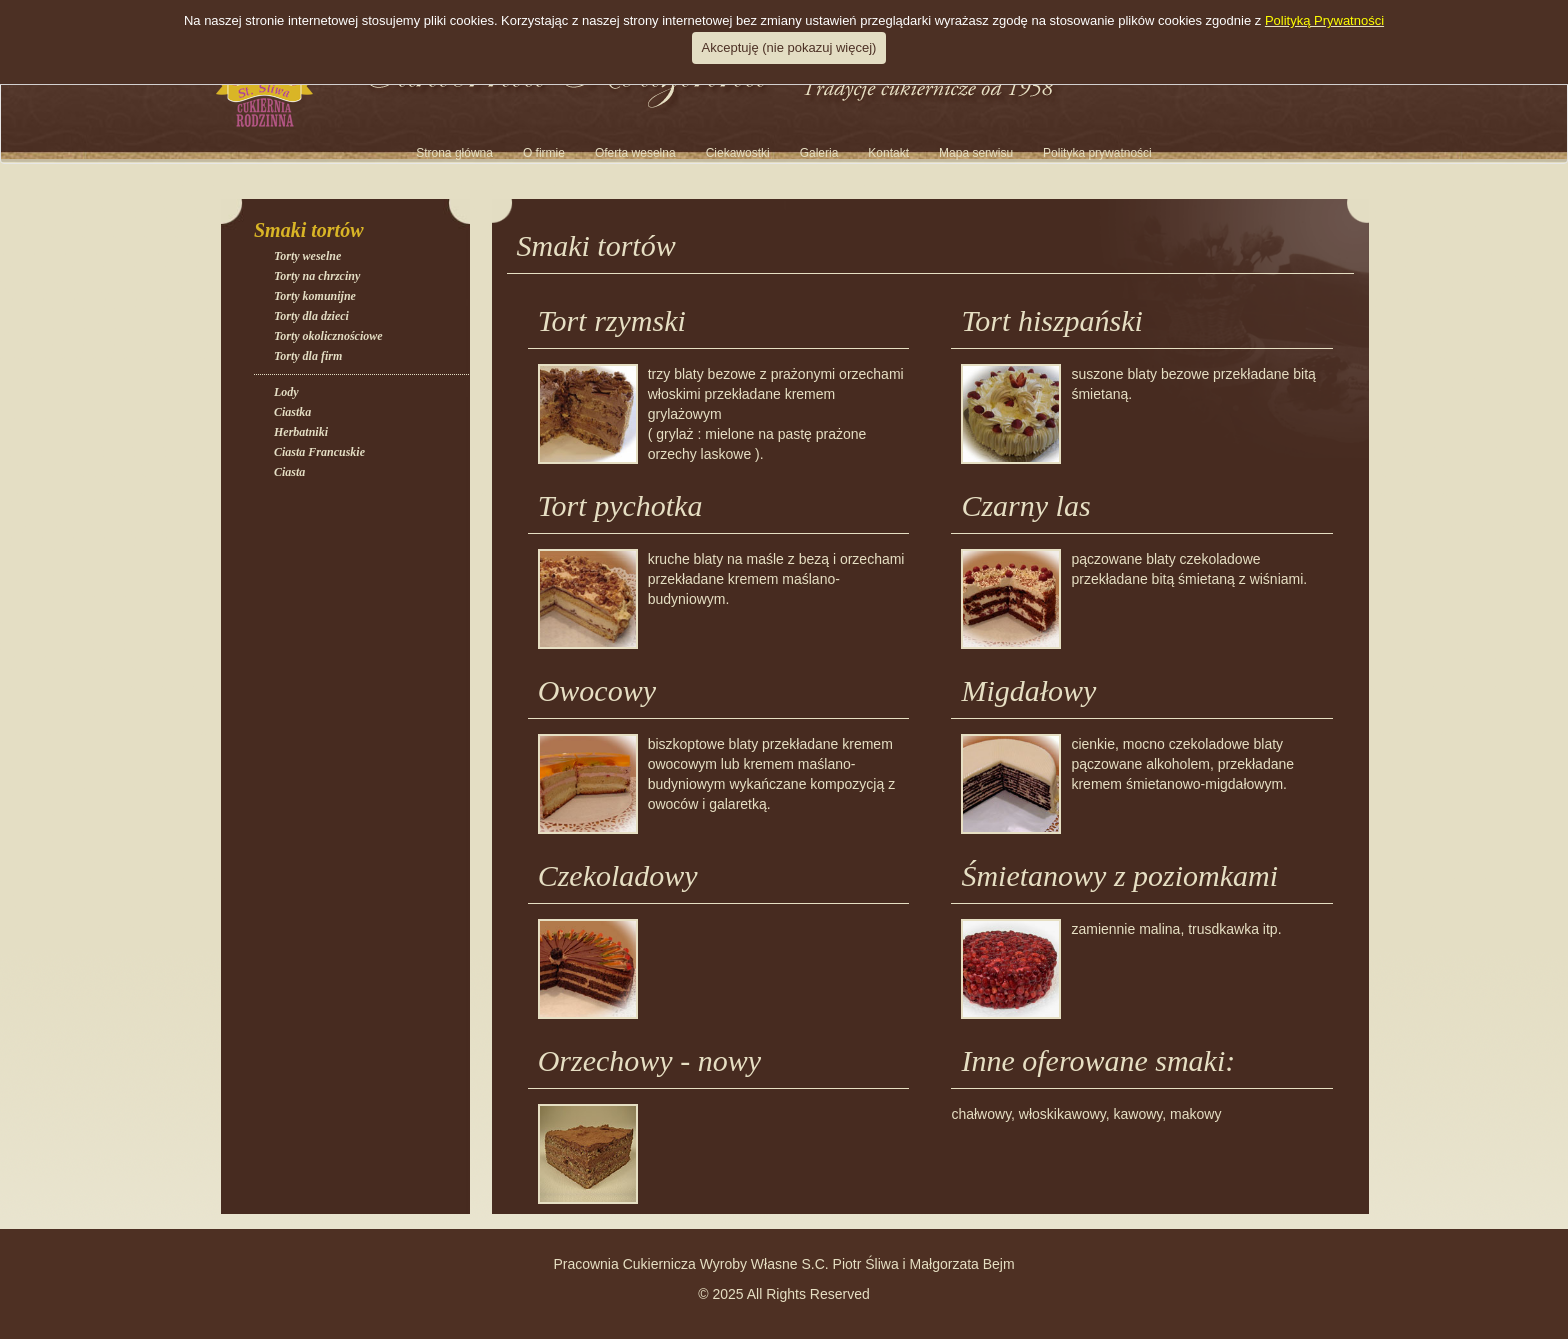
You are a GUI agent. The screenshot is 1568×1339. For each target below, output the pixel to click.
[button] (819, 153)
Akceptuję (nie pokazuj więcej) (789, 47)
